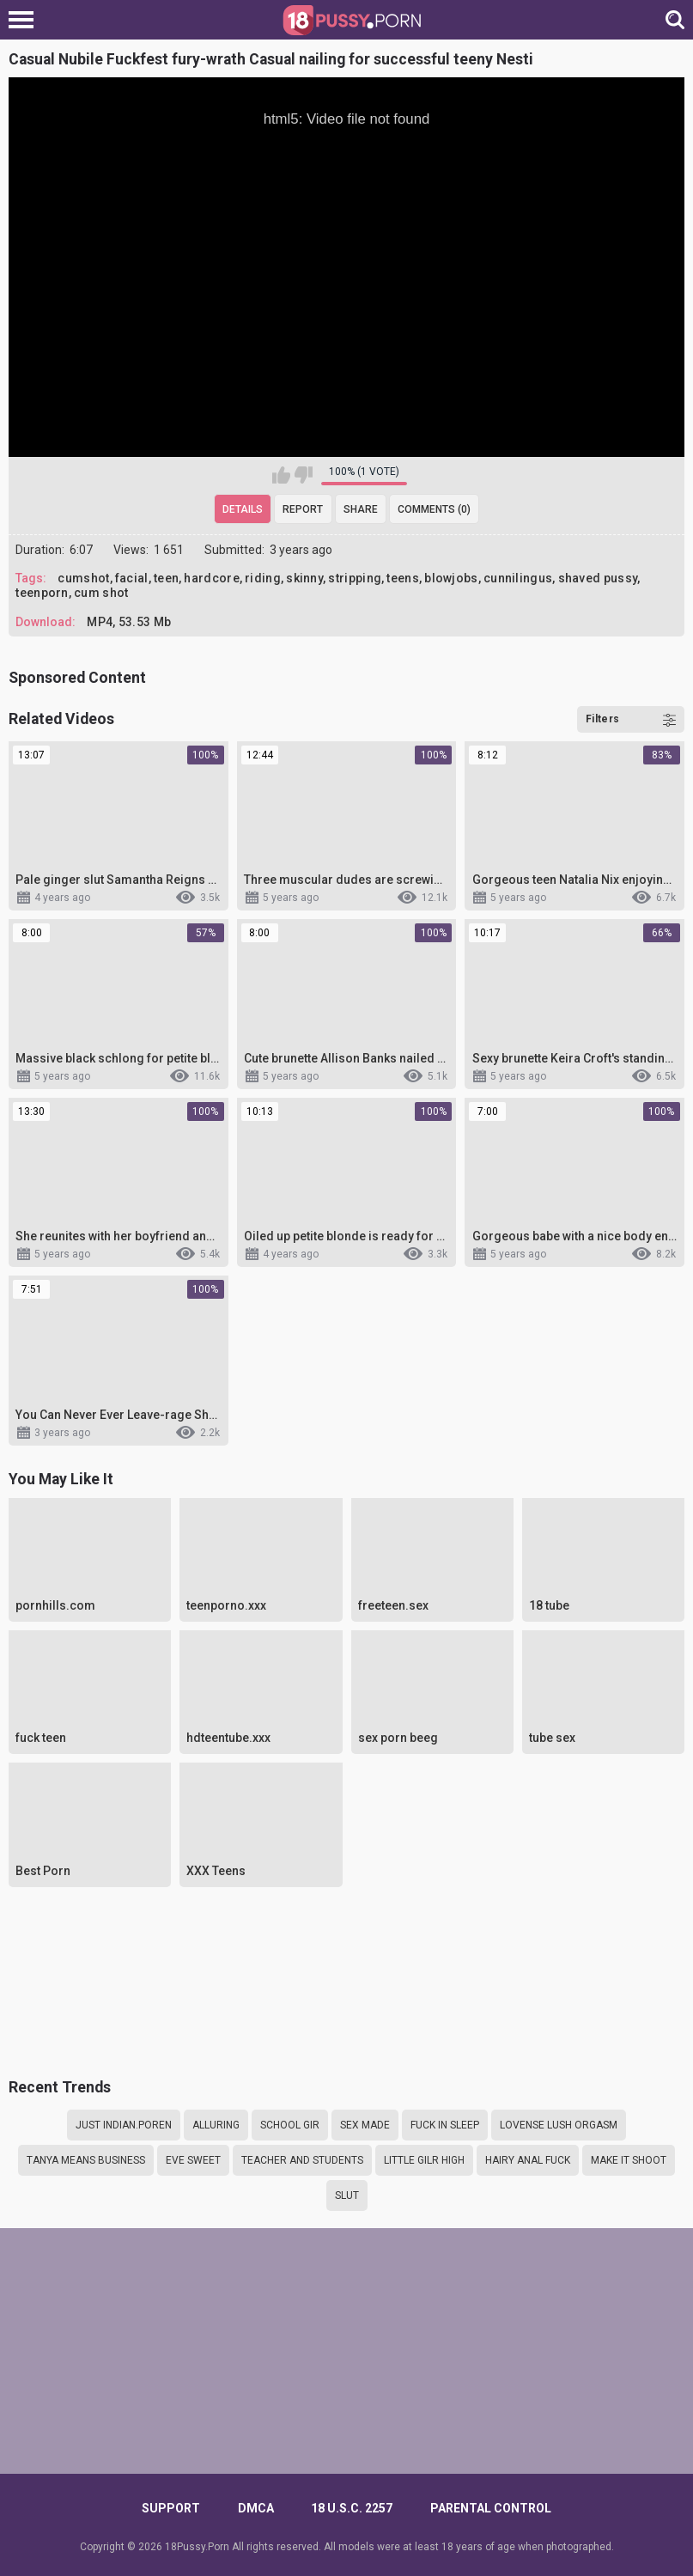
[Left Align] (25, 19)
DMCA (256, 2508)
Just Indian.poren (124, 2125)
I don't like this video (304, 475)
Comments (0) (434, 509)
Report (303, 509)
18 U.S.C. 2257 (351, 2508)
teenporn (41, 593)
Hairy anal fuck (527, 2160)
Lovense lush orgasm (558, 2125)
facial (132, 578)
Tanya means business (86, 2160)
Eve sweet (193, 2160)
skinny (304, 578)
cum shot (101, 593)
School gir (289, 2125)
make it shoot (628, 2160)
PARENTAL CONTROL (490, 2508)
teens (402, 578)
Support (171, 2508)
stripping (354, 578)
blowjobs (450, 578)
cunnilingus (517, 578)
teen (166, 578)
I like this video (281, 475)
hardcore (211, 578)
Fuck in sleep (444, 2125)
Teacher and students (302, 2160)
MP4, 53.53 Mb (129, 622)
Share (360, 509)
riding (263, 578)
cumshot (83, 578)
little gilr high (424, 2160)
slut (347, 2195)
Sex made (365, 2125)
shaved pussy (598, 578)
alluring (216, 2125)
